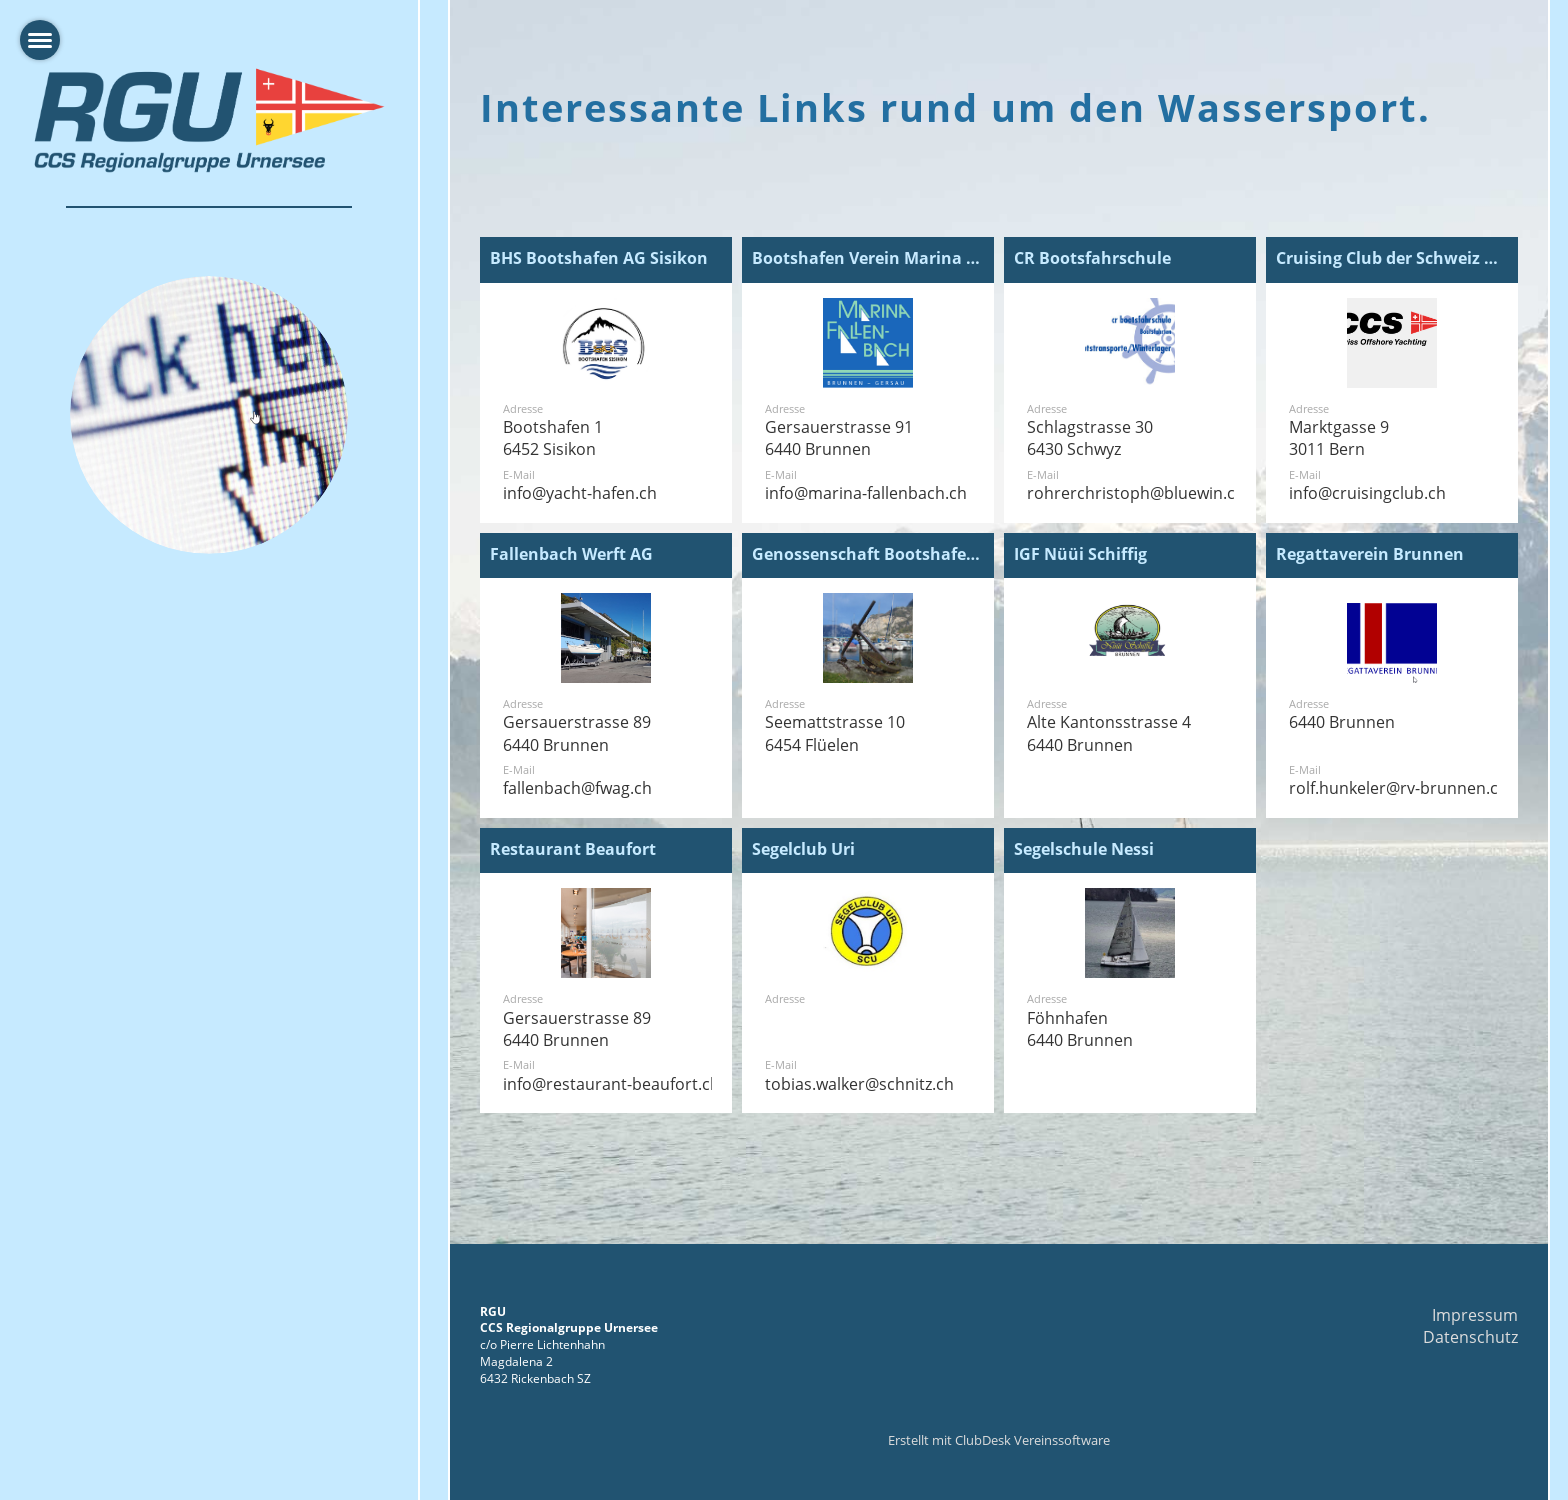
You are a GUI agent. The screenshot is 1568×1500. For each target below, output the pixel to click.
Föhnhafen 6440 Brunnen (1080, 1029)
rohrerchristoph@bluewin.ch (1136, 493)
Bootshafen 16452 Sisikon (553, 438)
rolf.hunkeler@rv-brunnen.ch (1398, 788)
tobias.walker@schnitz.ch (859, 1084)
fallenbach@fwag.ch (577, 788)
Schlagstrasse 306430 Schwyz (1090, 438)
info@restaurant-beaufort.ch (611, 1084)
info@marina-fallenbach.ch (866, 493)
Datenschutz (1470, 1337)
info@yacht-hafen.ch (580, 493)
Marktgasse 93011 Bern (1339, 438)
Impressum (1475, 1315)
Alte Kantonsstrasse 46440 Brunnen (1109, 733)
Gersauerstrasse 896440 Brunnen (577, 733)
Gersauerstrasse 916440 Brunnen (839, 438)
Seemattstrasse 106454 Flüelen (835, 733)
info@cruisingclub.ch (1367, 493)
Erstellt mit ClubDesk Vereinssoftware (999, 1440)
